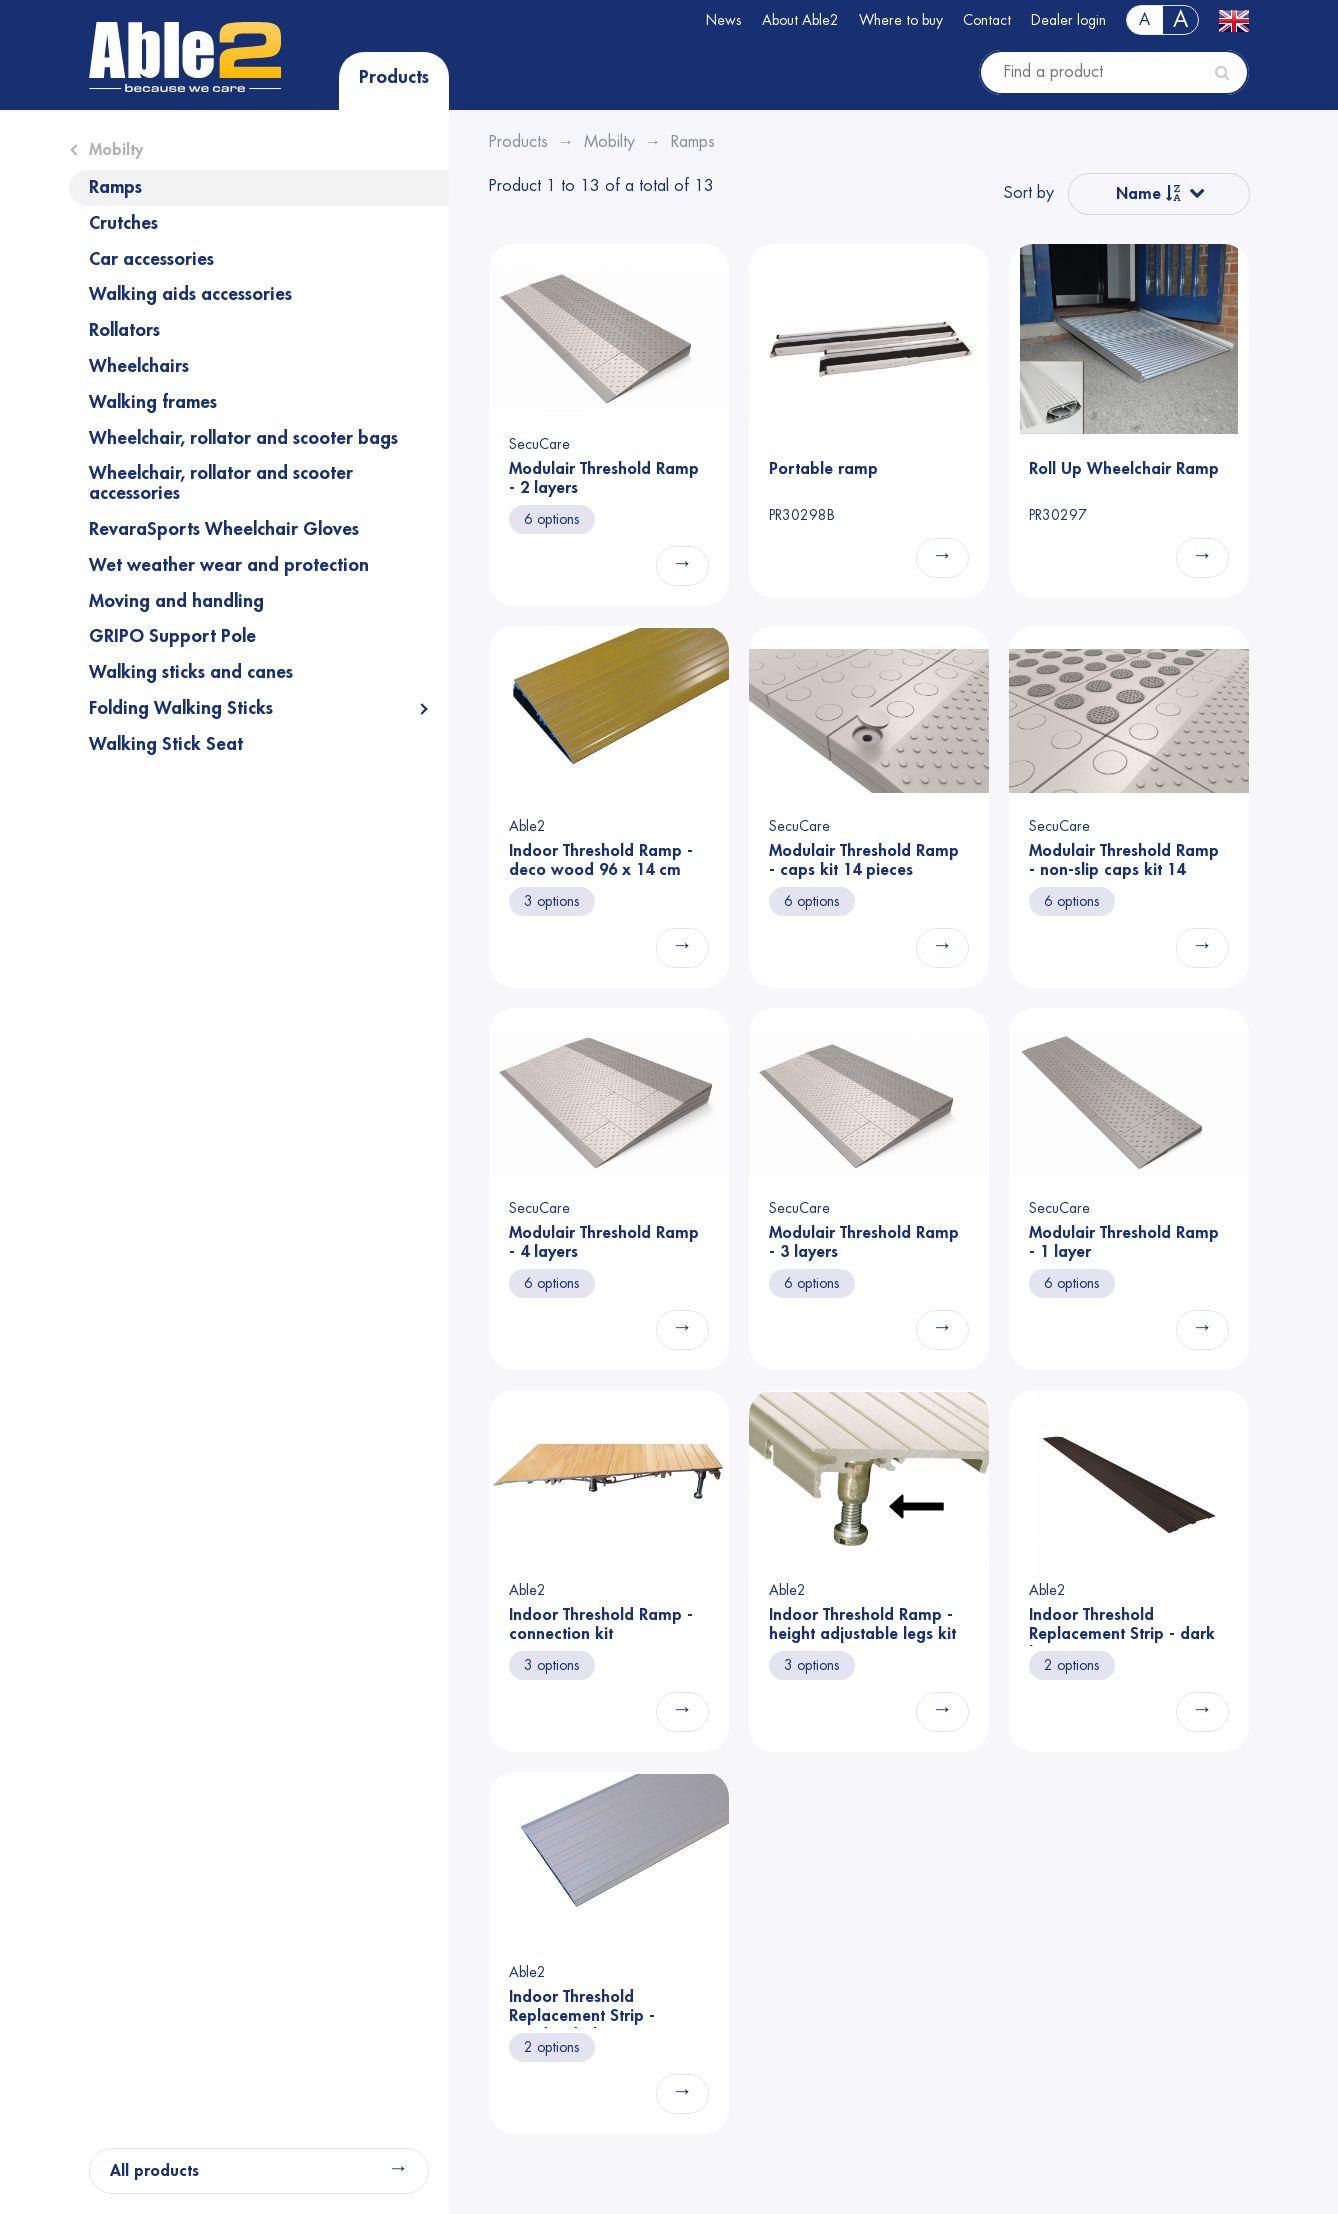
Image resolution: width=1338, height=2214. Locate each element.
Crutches (123, 223)
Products (394, 77)
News (724, 20)
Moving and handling (176, 601)
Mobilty (116, 150)
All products (154, 2171)
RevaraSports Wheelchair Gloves (224, 529)
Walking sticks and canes (191, 672)
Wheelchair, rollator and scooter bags (243, 438)
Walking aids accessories (190, 294)
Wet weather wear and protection (229, 565)
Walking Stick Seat (166, 744)
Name (1148, 193)
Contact (987, 20)
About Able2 (800, 20)
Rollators (124, 330)
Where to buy (901, 20)
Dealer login (1068, 20)
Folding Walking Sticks (181, 708)
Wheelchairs (139, 366)
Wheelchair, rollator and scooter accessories (221, 483)
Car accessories (151, 259)
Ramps (115, 187)
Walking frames (153, 402)
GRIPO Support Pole (172, 636)
